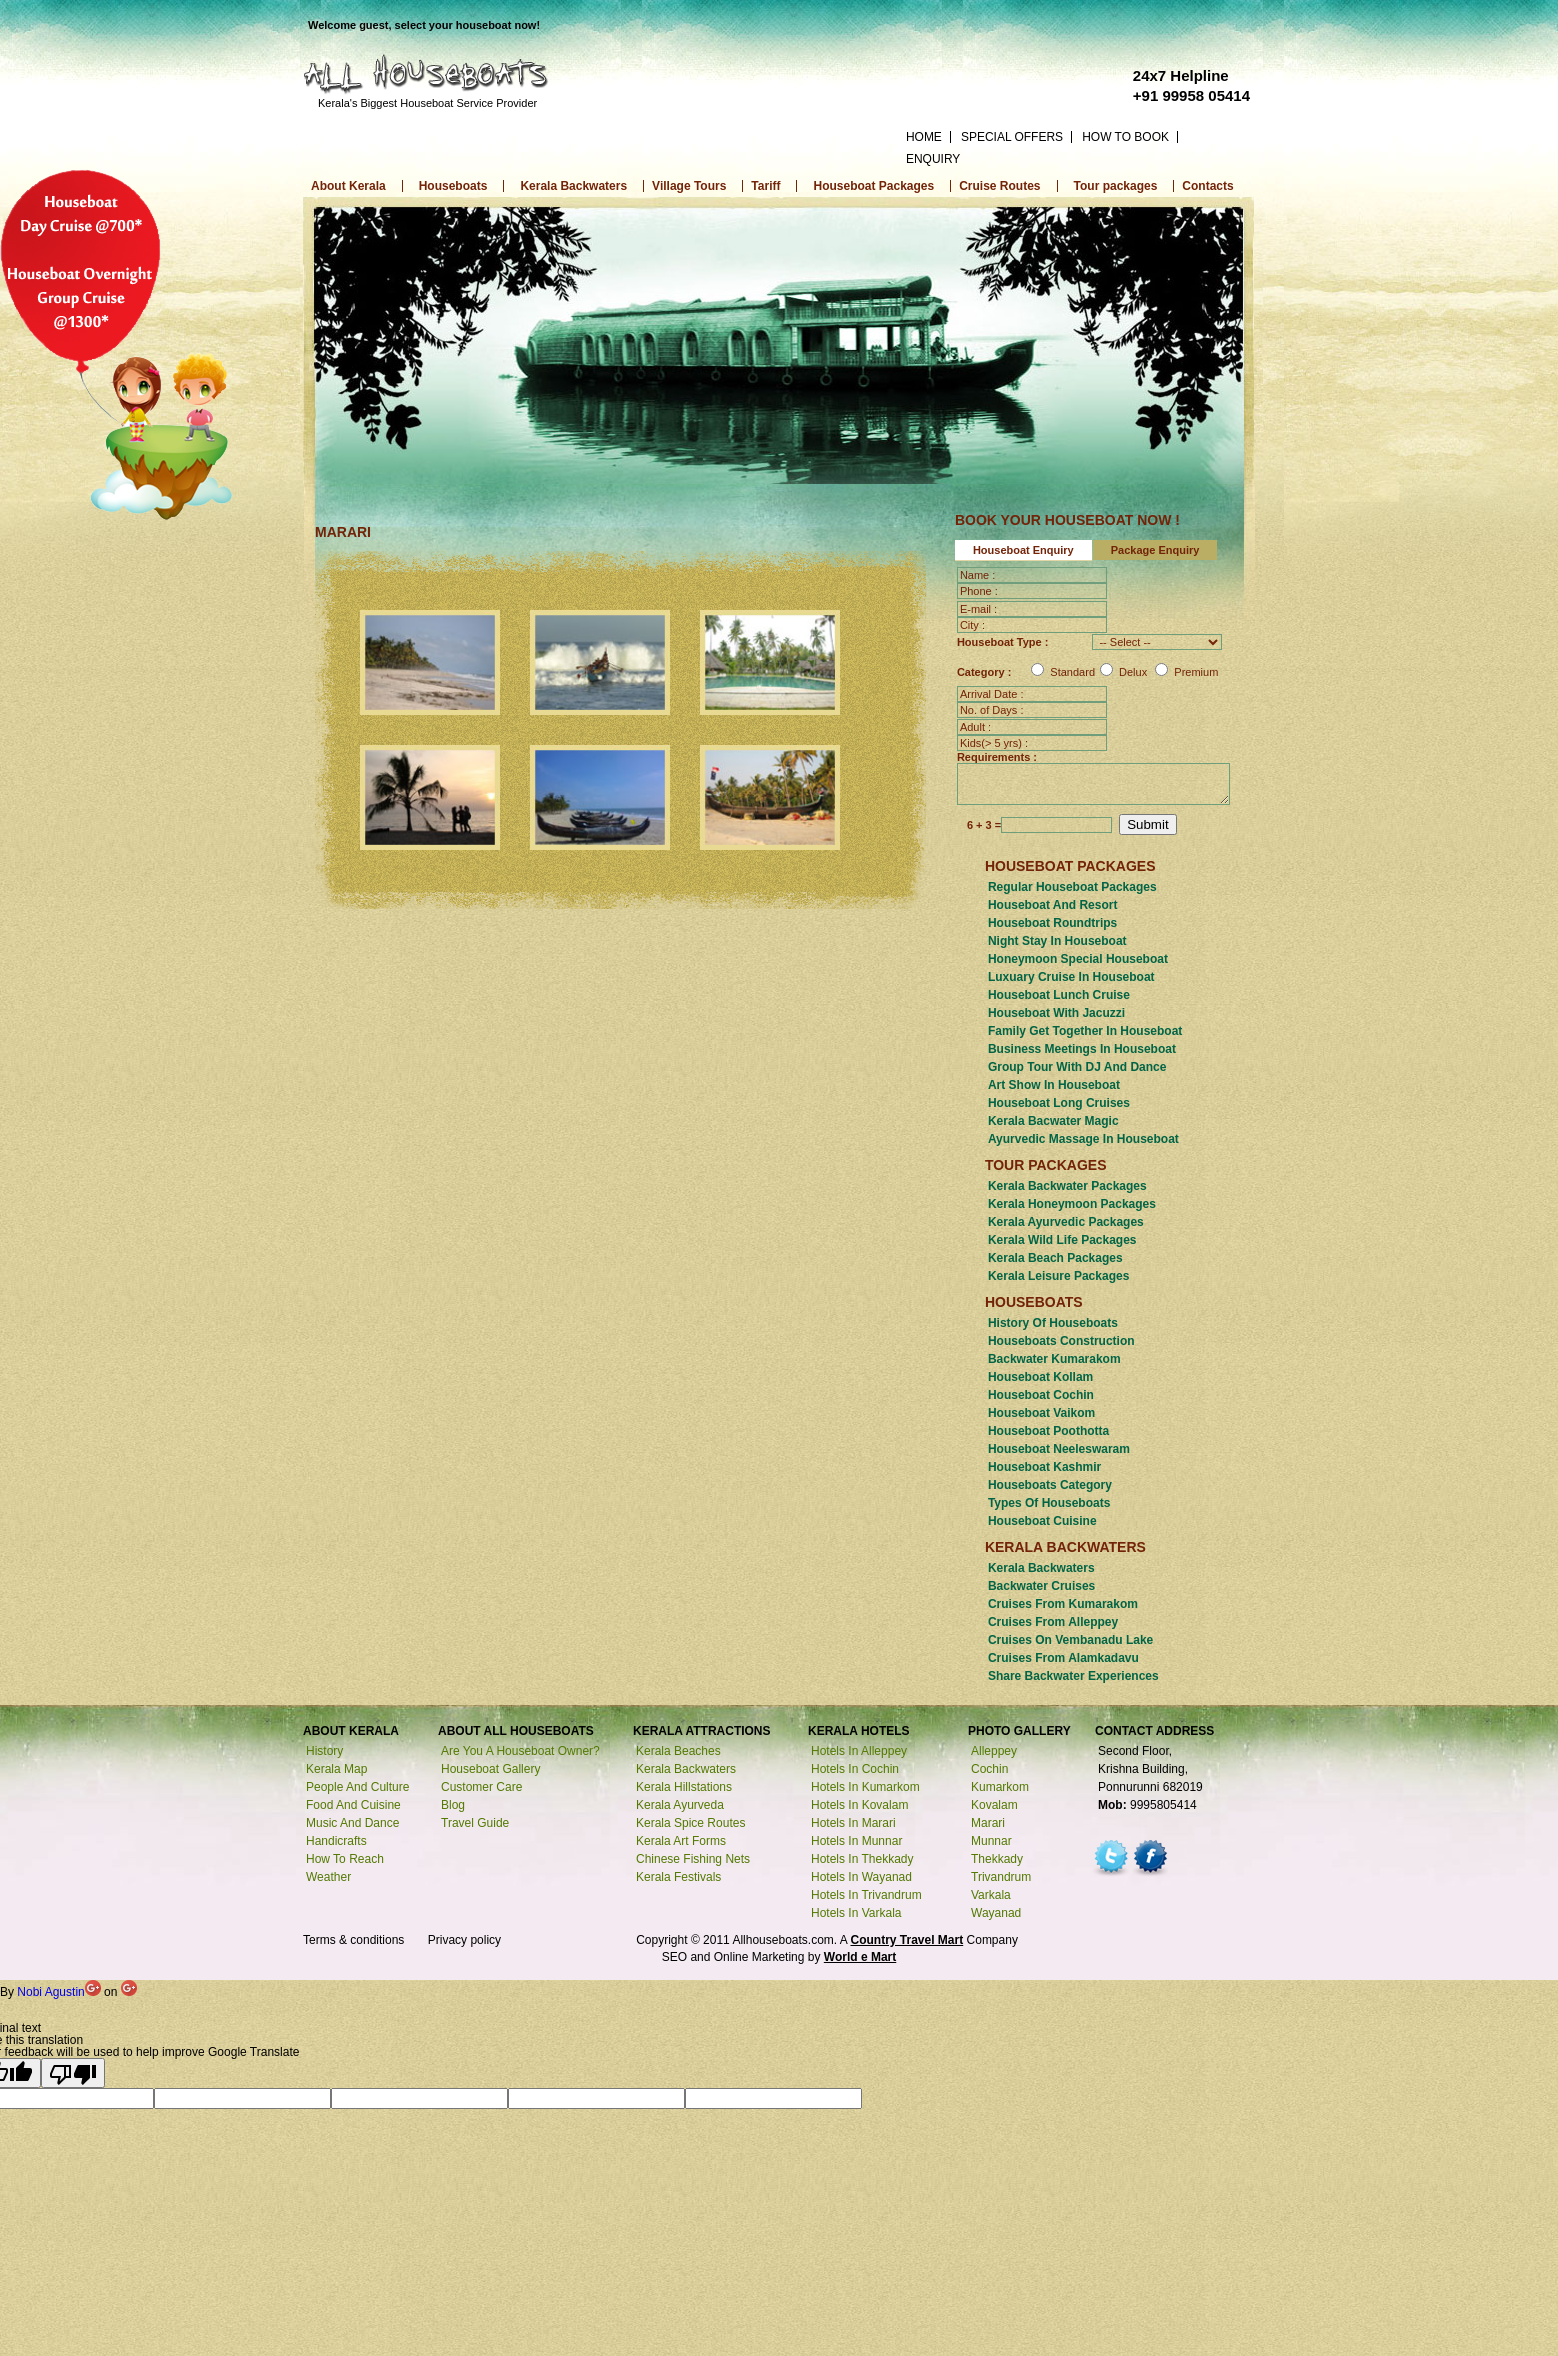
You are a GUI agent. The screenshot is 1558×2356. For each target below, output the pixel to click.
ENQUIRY (933, 159)
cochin (989, 1770)
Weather (328, 1878)
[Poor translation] (73, 2074)
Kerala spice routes (690, 1824)
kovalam (994, 1806)
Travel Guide (475, 1824)
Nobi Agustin (60, 1993)
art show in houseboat (1054, 1086)
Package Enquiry (1155, 550)
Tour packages (1116, 186)
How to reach (345, 1860)
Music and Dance (352, 1824)
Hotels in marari (853, 1824)
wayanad (996, 1914)
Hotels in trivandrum (866, 1896)
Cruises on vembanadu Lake (1070, 1641)
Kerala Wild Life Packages (1062, 1241)
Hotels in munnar (856, 1842)
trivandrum (1001, 1878)
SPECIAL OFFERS (1012, 137)
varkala (991, 1896)
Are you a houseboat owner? (520, 1752)
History (324, 1752)
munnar (991, 1842)
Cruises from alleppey (1053, 1623)
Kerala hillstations (684, 1788)
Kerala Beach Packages (1055, 1259)
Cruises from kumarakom (1063, 1605)
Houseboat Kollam (1040, 1378)
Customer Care (481, 1788)
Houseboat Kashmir (1044, 1468)
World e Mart (860, 1958)
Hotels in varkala (856, 1914)
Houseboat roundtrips (1052, 924)
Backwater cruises (1041, 1587)
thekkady (997, 1860)
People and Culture (357, 1788)
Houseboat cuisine (1042, 1522)
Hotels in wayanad (861, 1878)
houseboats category (1050, 1486)
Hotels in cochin (855, 1770)
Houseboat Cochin (1041, 1396)
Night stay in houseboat (1057, 942)
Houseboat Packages (873, 186)
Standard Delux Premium (1124, 672)
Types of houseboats (1049, 1504)
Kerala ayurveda (680, 1806)
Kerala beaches (678, 1752)
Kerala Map (336, 1770)
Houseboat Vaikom (1041, 1414)
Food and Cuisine (353, 1806)
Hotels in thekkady (862, 1860)
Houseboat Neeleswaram (1059, 1450)
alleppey (994, 1752)
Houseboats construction (1061, 1342)
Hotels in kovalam (859, 1806)
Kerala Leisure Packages (1058, 1277)
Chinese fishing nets (693, 1860)
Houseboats (453, 186)
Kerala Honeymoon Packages (1072, 1205)
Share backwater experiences (1073, 1677)
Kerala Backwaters (573, 186)
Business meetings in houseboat (1082, 1050)
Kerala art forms (681, 1842)
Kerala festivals (678, 1878)
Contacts (1207, 186)
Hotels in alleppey (859, 1752)
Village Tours (689, 186)
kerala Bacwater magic (1053, 1122)
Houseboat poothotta (1048, 1432)
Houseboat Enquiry (1023, 550)
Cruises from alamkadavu (1063, 1659)
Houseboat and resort (1053, 906)
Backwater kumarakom (1054, 1360)
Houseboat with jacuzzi (1056, 1014)
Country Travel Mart (907, 1941)
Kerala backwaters (1041, 1569)
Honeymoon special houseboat (1078, 960)
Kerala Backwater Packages (1067, 1187)
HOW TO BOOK (1125, 137)
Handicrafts (336, 1842)
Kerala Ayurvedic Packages (1066, 1223)
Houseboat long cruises (1059, 1104)
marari (988, 1824)
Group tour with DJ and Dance (1077, 1068)
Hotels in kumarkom (865, 1788)
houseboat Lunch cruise (1059, 996)
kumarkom (1000, 1788)
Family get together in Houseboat (1085, 1032)
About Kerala (348, 186)
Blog (453, 1806)
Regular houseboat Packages (1072, 888)
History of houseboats (1053, 1324)
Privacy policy (464, 1941)
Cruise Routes (999, 186)
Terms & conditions (353, 1941)
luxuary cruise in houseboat (1071, 978)
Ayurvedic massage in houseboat (1083, 1140)
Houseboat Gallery (490, 1770)
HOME (924, 137)
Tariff (765, 186)
